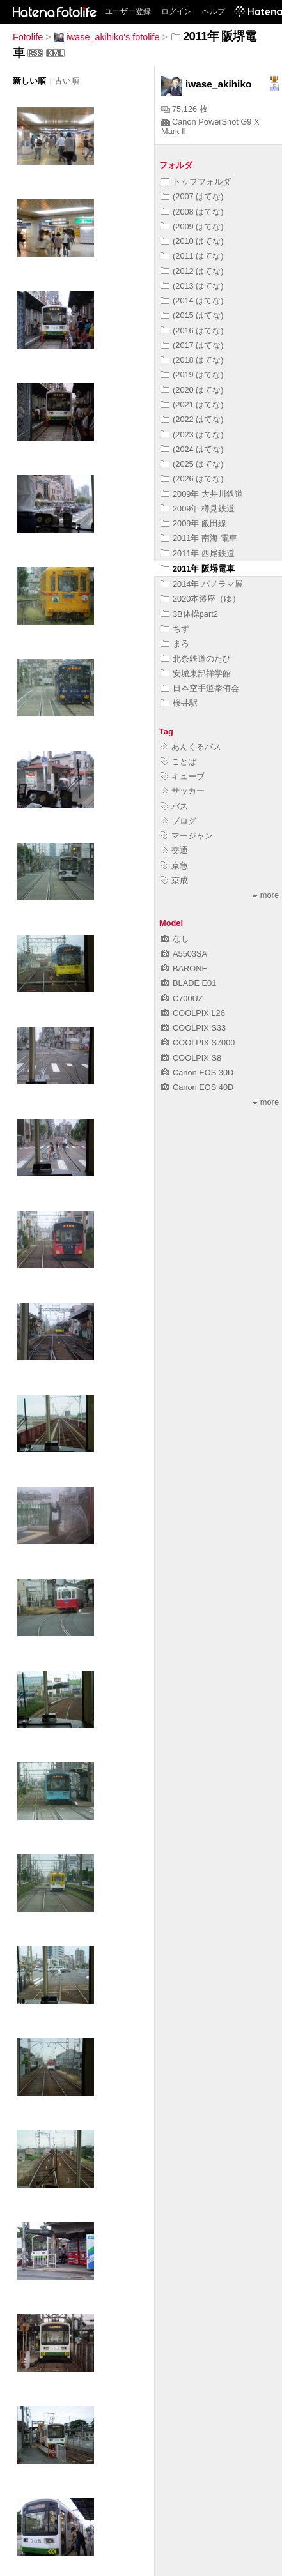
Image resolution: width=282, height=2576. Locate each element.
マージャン (187, 835)
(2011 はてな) (192, 256)
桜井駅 (179, 703)
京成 (174, 880)
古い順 (66, 81)
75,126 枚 (184, 109)
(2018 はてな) (192, 360)
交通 (174, 850)
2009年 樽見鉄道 (198, 508)
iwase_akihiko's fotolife (107, 37)
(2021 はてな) (192, 404)
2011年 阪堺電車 (198, 568)
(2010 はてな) (192, 241)
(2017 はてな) (192, 345)
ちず (175, 628)
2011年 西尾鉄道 (198, 553)
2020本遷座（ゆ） (200, 598)
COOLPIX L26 (193, 1013)
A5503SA (184, 953)
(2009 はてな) (192, 226)
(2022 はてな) (192, 419)
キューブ (183, 776)
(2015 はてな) (192, 315)
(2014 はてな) (192, 300)
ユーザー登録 (128, 11)
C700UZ (182, 998)
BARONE (184, 968)
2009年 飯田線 (193, 523)
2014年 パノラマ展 (202, 584)
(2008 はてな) (192, 211)
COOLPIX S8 (191, 1058)
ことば (178, 761)
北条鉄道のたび (196, 658)
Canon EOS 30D (197, 1072)
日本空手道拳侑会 (200, 688)
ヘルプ (213, 11)
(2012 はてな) (192, 271)
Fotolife (28, 37)
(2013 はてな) (192, 286)
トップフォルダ (196, 181)
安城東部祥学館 (196, 673)
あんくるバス (191, 747)
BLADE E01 (188, 983)
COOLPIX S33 (193, 1028)
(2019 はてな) (192, 374)
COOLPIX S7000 (198, 1042)
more (266, 895)
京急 (174, 865)
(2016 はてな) (192, 330)
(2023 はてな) (192, 434)
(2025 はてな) (192, 464)
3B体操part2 (189, 614)
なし (175, 938)
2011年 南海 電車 (199, 538)
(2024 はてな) (192, 449)
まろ (175, 643)
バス (174, 806)
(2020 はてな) (192, 390)
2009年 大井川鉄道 (202, 494)
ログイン (176, 11)
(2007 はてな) (192, 196)
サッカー (183, 791)
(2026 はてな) (192, 478)
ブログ (178, 821)
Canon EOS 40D (197, 1087)
